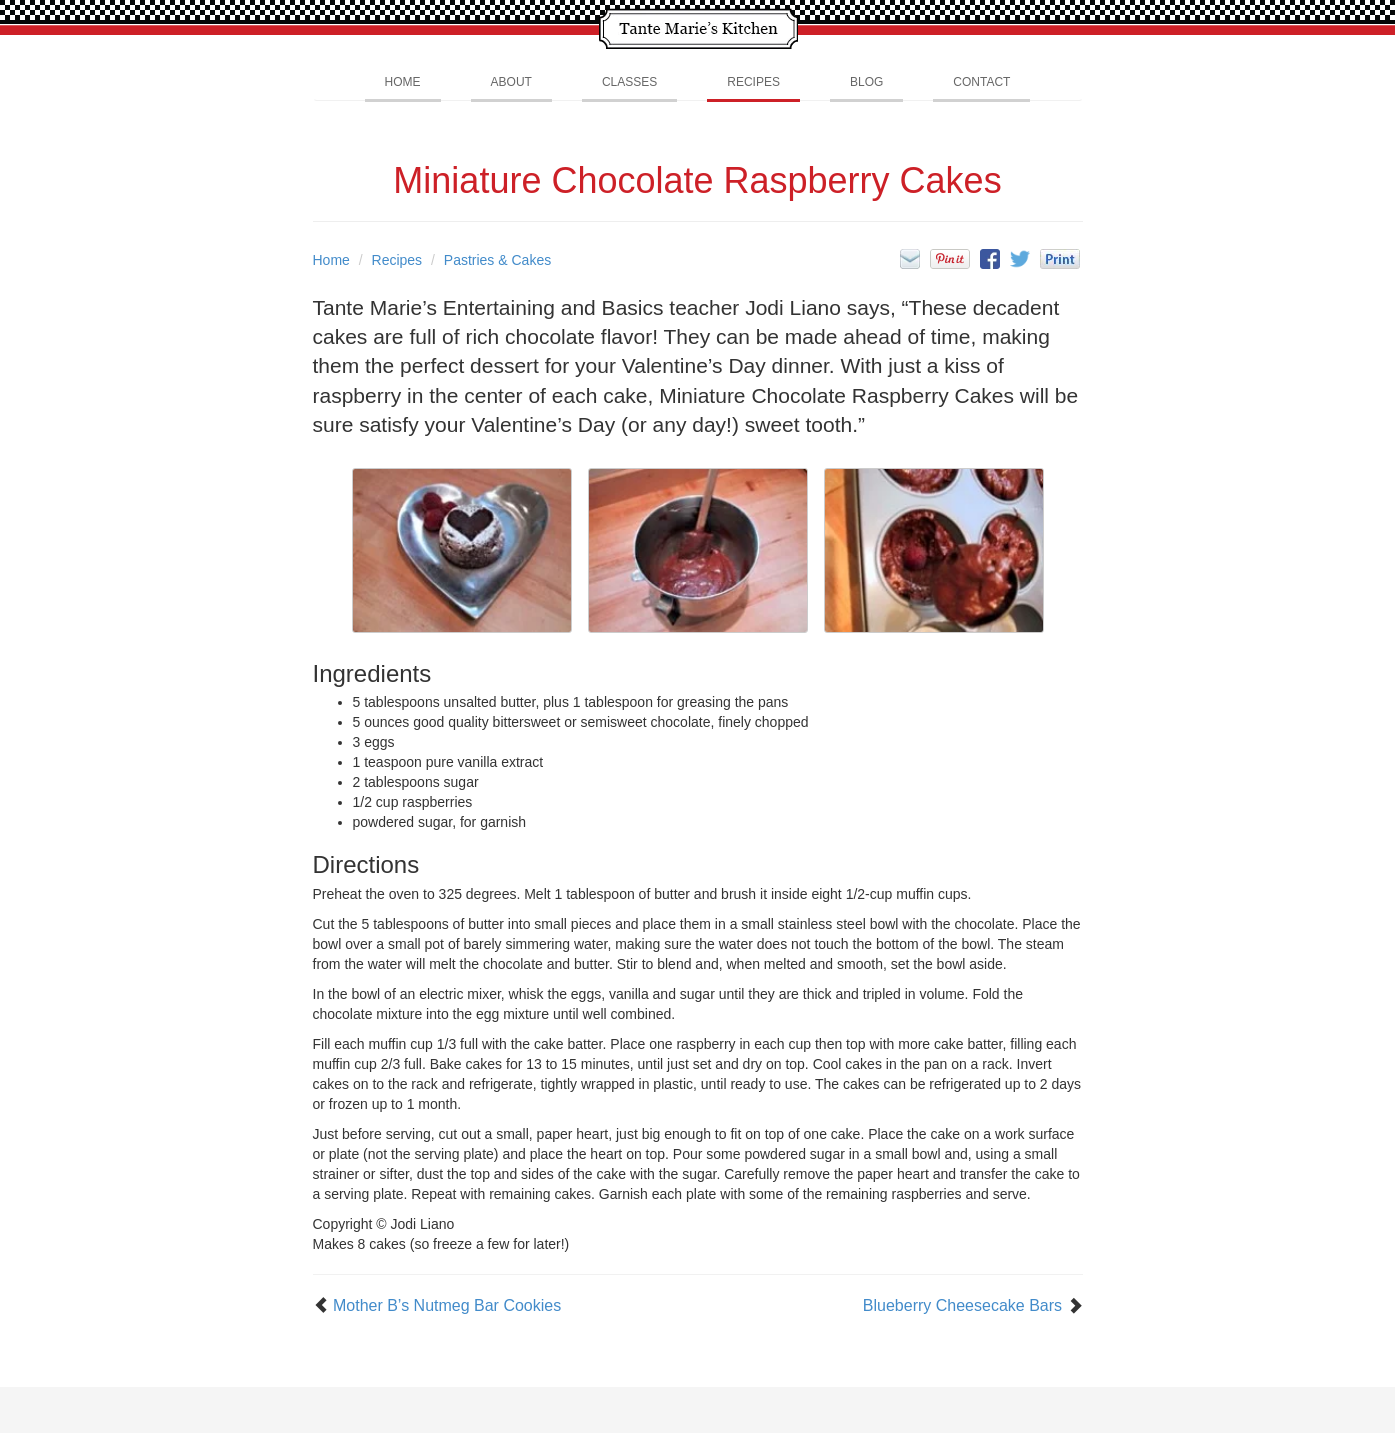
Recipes (753, 82)
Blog (866, 82)
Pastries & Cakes (497, 260)
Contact (981, 82)
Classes (629, 82)
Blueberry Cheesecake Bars (962, 1305)
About (511, 82)
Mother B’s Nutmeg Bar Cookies (447, 1305)
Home (403, 82)
